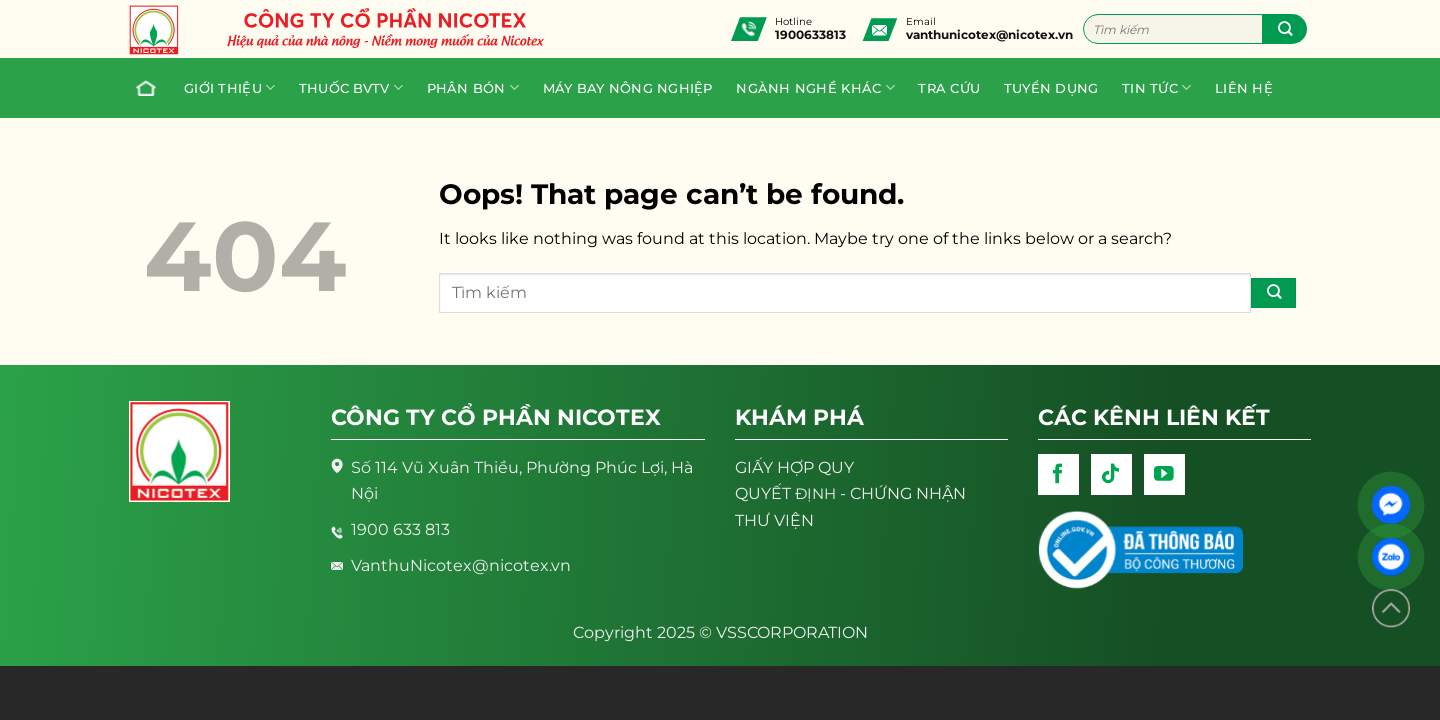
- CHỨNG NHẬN (850, 493)
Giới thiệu (229, 87)
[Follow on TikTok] (1111, 474)
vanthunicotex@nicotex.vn (989, 34)
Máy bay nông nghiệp (628, 88)
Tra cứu (949, 88)
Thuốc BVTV (351, 87)
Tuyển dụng (1051, 88)
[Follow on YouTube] (1164, 474)
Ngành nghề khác (815, 87)
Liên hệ (1244, 88)
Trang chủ (141, 88)
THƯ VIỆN (774, 520)
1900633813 (810, 34)
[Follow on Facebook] (1058, 474)
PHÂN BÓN (473, 87)
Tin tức (1156, 87)
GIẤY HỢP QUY (794, 467)
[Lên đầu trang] (1391, 608)
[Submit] (1284, 29)
